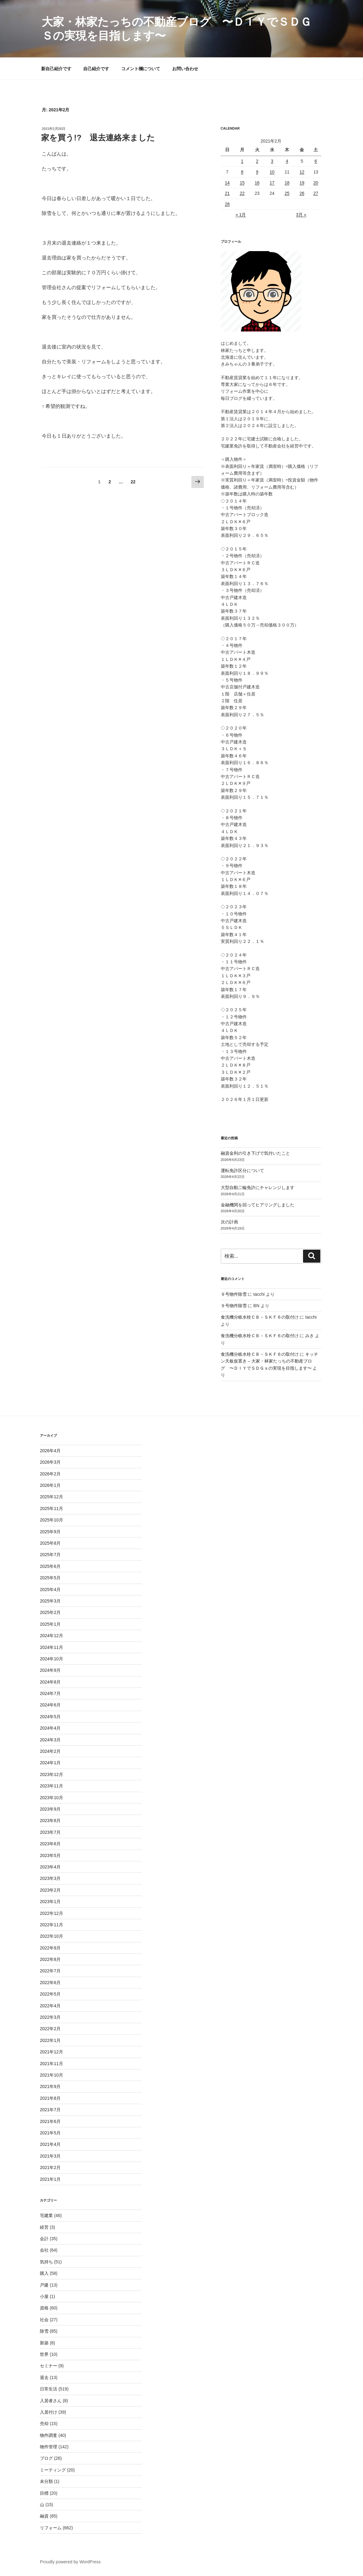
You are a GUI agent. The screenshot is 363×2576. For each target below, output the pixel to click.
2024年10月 (51, 1658)
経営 (44, 2227)
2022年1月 (50, 2040)
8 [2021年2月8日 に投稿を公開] (242, 171)
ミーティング (53, 2469)
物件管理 (48, 2446)
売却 (44, 2423)
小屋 (44, 2296)
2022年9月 (50, 1947)
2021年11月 (51, 2063)
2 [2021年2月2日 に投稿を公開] (257, 161)
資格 (44, 2307)
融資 (44, 2516)
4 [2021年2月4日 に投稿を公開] (287, 161)
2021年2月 (50, 2167)
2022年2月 (50, 2028)
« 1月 (241, 214)
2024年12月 (51, 1635)
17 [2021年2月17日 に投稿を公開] (272, 182)
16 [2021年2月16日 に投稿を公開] (257, 182)
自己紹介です (96, 68)
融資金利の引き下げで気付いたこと (255, 1153)
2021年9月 (50, 2086)
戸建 (44, 2285)
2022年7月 (50, 1970)
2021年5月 (50, 2132)
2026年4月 (50, 1450)
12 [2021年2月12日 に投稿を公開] (302, 171)
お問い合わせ (185, 68)
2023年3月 (50, 1878)
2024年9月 (50, 1670)
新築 (44, 2342)
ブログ (46, 2458)
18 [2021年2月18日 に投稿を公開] (286, 182)
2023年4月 (50, 1866)
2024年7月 (50, 1693)
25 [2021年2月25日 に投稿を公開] (286, 193)
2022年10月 (51, 1936)
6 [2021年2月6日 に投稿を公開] (315, 161)
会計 (44, 2238)
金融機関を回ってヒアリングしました (257, 1204)
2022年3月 (50, 2017)
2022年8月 (50, 1959)
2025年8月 (50, 1543)
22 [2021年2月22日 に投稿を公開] (242, 193)
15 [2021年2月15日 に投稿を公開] (242, 182)
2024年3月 (50, 1739)
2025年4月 (50, 1589)
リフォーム (51, 2527)
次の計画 (229, 1221)
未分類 (46, 2481)
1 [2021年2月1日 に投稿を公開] (242, 161)
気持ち (46, 2261)
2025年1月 (50, 1624)
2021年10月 (51, 2075)
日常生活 (48, 2388)
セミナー (48, 2365)
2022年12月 (51, 1913)
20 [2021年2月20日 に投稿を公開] (315, 182)
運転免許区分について (242, 1170)
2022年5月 (50, 1994)
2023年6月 (50, 1843)
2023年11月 (51, 1785)
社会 (44, 2319)
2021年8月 (50, 2098)
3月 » (301, 214)
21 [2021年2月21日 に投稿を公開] (227, 193)
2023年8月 (50, 1820)
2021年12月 (51, 2051)
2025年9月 (50, 1531)
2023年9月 (50, 1809)
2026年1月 (50, 1485)
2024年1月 (50, 1762)
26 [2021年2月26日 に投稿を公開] (302, 193)
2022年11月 (51, 1924)
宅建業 (46, 2215)
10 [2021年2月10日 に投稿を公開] (272, 171)
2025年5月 (50, 1577)
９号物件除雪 (234, 1294)
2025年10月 (51, 1519)
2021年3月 (50, 2156)
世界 (44, 2354)
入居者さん (51, 2400)
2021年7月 (50, 2109)
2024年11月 (51, 1647)
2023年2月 (50, 1890)
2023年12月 (51, 1774)
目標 (44, 2493)
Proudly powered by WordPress (70, 2561)
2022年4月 (50, 2005)
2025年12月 (51, 1496)
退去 (44, 2377)
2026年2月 (50, 1473)
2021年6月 (50, 2121)
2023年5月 (50, 1855)
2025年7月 (50, 1554)
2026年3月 (50, 1462)
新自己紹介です (56, 68)
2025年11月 (51, 1508)
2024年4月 (50, 1728)
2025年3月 (50, 1600)
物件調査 (48, 2435)
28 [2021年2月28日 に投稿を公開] (227, 204)
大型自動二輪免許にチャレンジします (257, 1187)
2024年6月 (50, 1704)
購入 (44, 2273)
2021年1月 (50, 2179)
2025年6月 (50, 1566)
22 (133, 482)
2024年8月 (50, 1682)
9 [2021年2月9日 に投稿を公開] (257, 171)
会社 (44, 2250)
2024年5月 (50, 1716)
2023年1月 (50, 1901)
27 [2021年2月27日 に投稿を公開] (315, 193)
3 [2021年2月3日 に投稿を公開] (272, 161)
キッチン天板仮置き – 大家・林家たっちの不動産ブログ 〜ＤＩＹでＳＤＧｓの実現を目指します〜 (269, 1361)
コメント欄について (140, 68)
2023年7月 (50, 1832)
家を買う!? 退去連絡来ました (98, 137)
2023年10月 (51, 1797)
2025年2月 (50, 1612)
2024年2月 (50, 1751)
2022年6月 (50, 1982)
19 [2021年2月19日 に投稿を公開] (302, 182)
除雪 (44, 2331)
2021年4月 (50, 2144)
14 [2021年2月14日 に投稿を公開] (227, 182)
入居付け (48, 2412)
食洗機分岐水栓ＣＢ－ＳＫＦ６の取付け (260, 1317)
